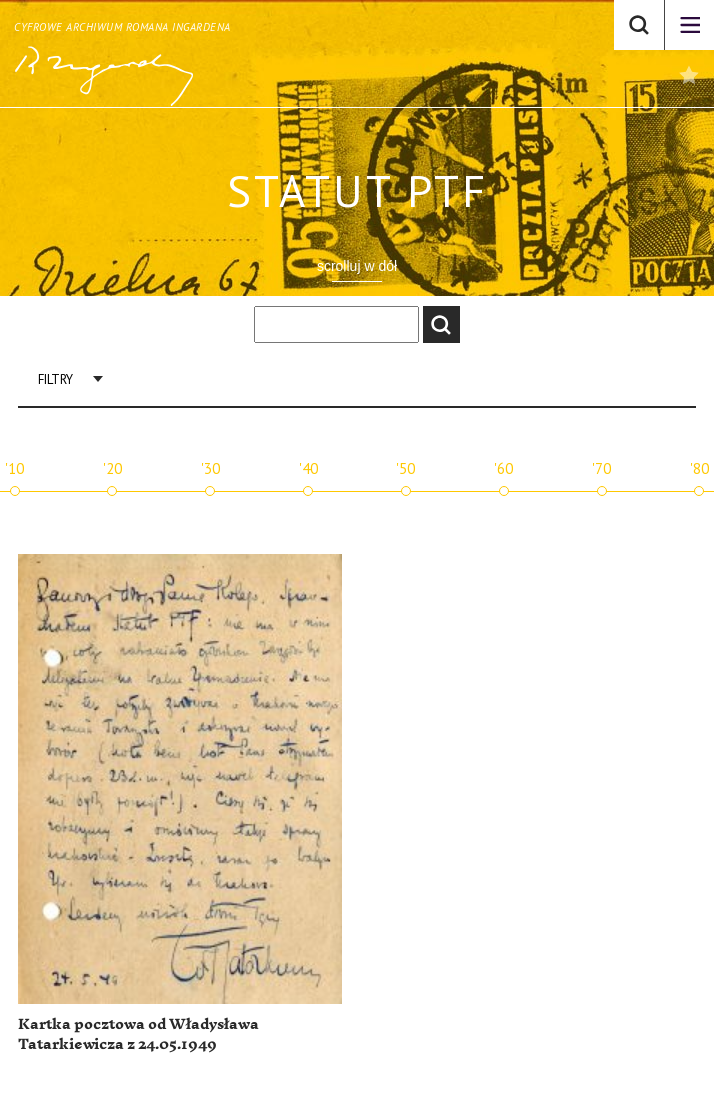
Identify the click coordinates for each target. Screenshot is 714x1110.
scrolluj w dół (357, 266)
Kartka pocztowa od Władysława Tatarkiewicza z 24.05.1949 (138, 1034)
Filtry (55, 379)
